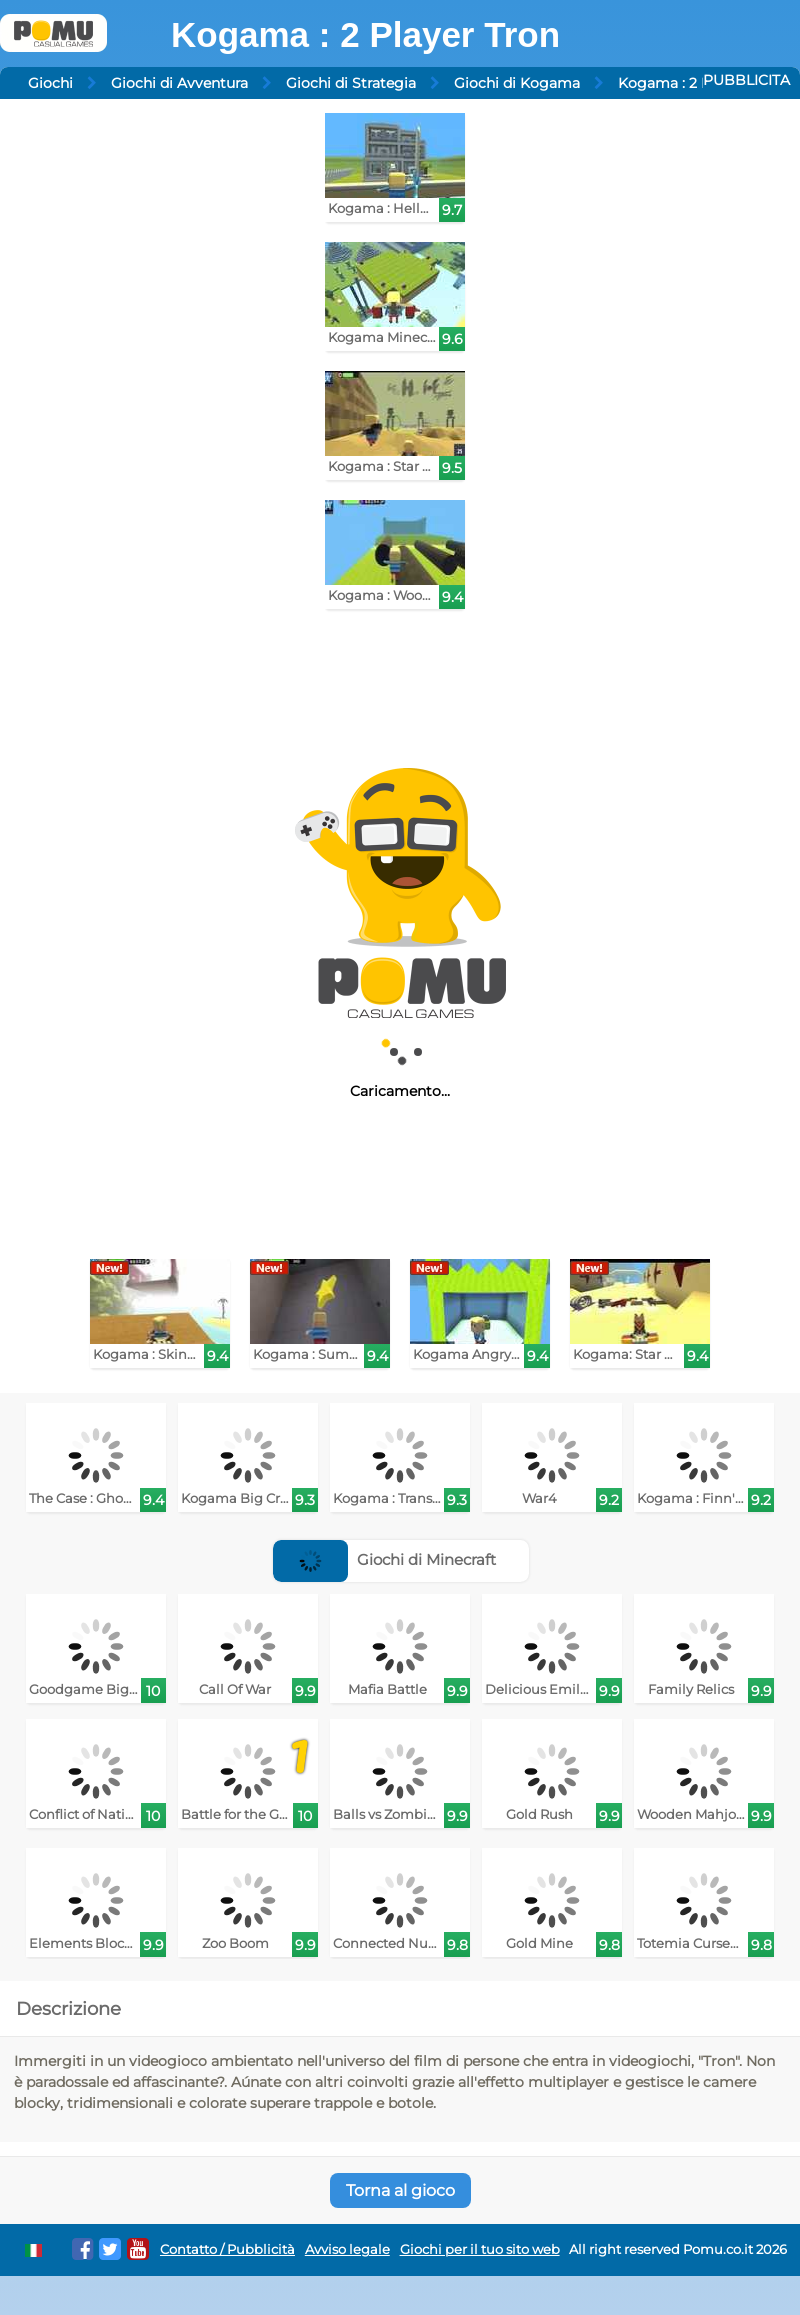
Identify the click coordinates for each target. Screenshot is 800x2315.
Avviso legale (347, 2249)
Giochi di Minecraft (384, 1559)
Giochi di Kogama (517, 83)
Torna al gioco (400, 2190)
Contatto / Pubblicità (227, 2249)
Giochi (50, 83)
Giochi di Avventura (179, 83)
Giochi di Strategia (351, 83)
